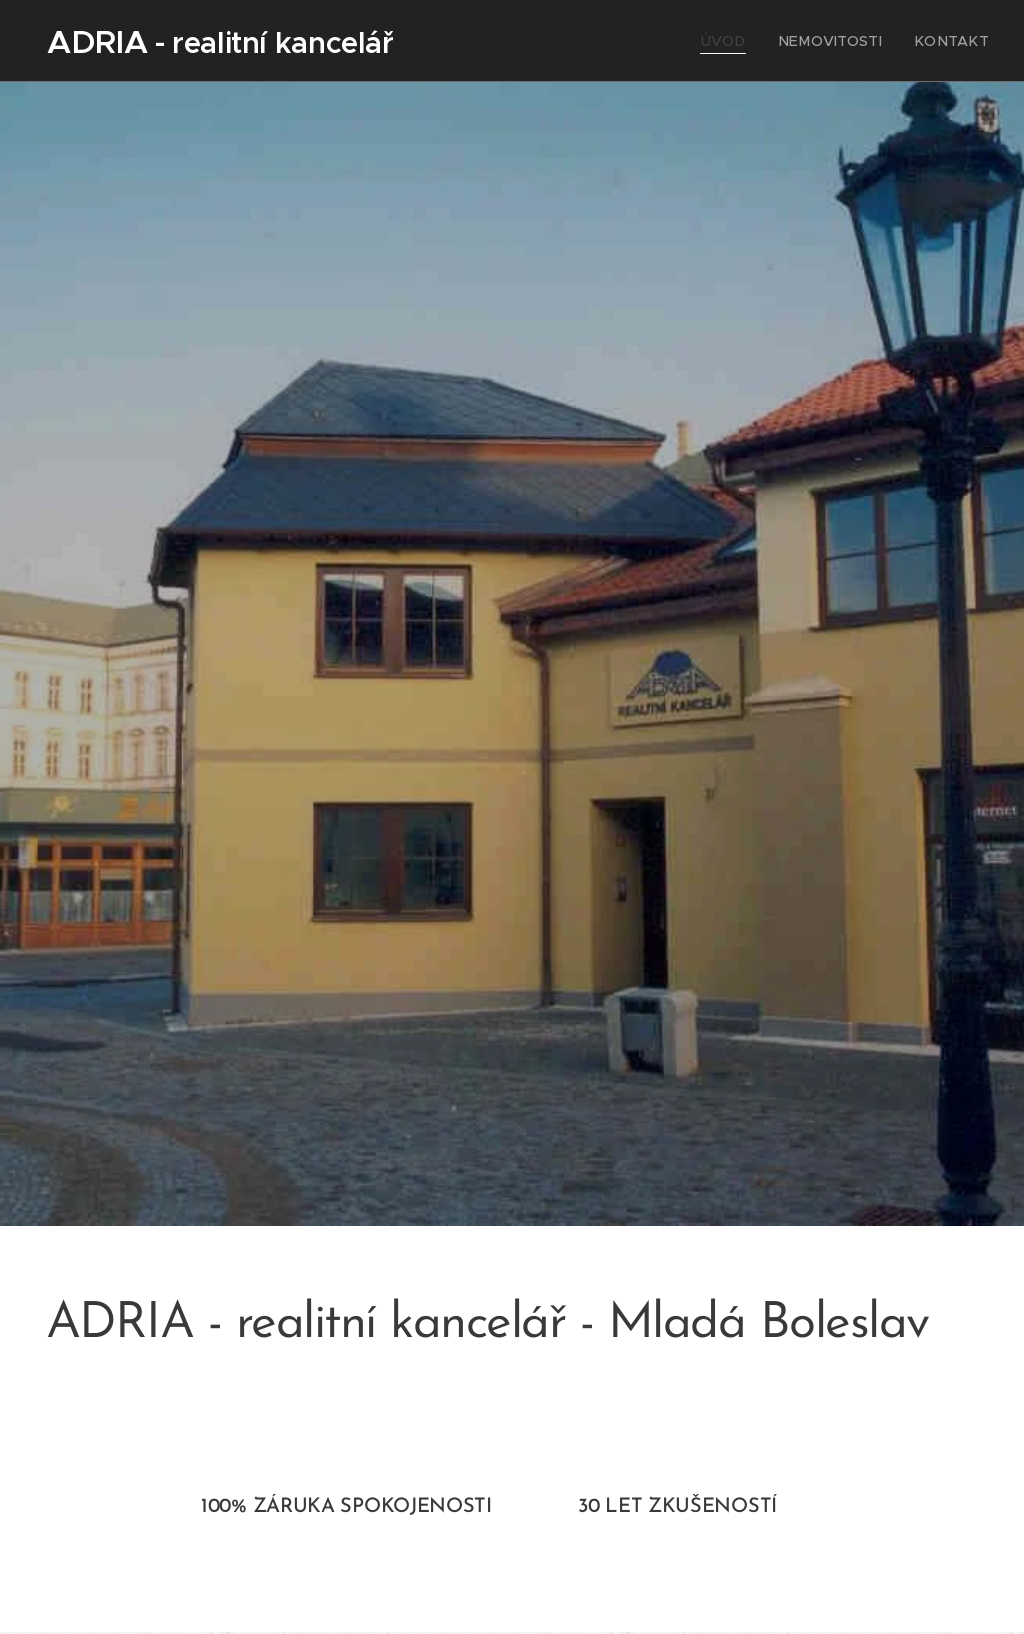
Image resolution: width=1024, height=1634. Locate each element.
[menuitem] (750, 41)
